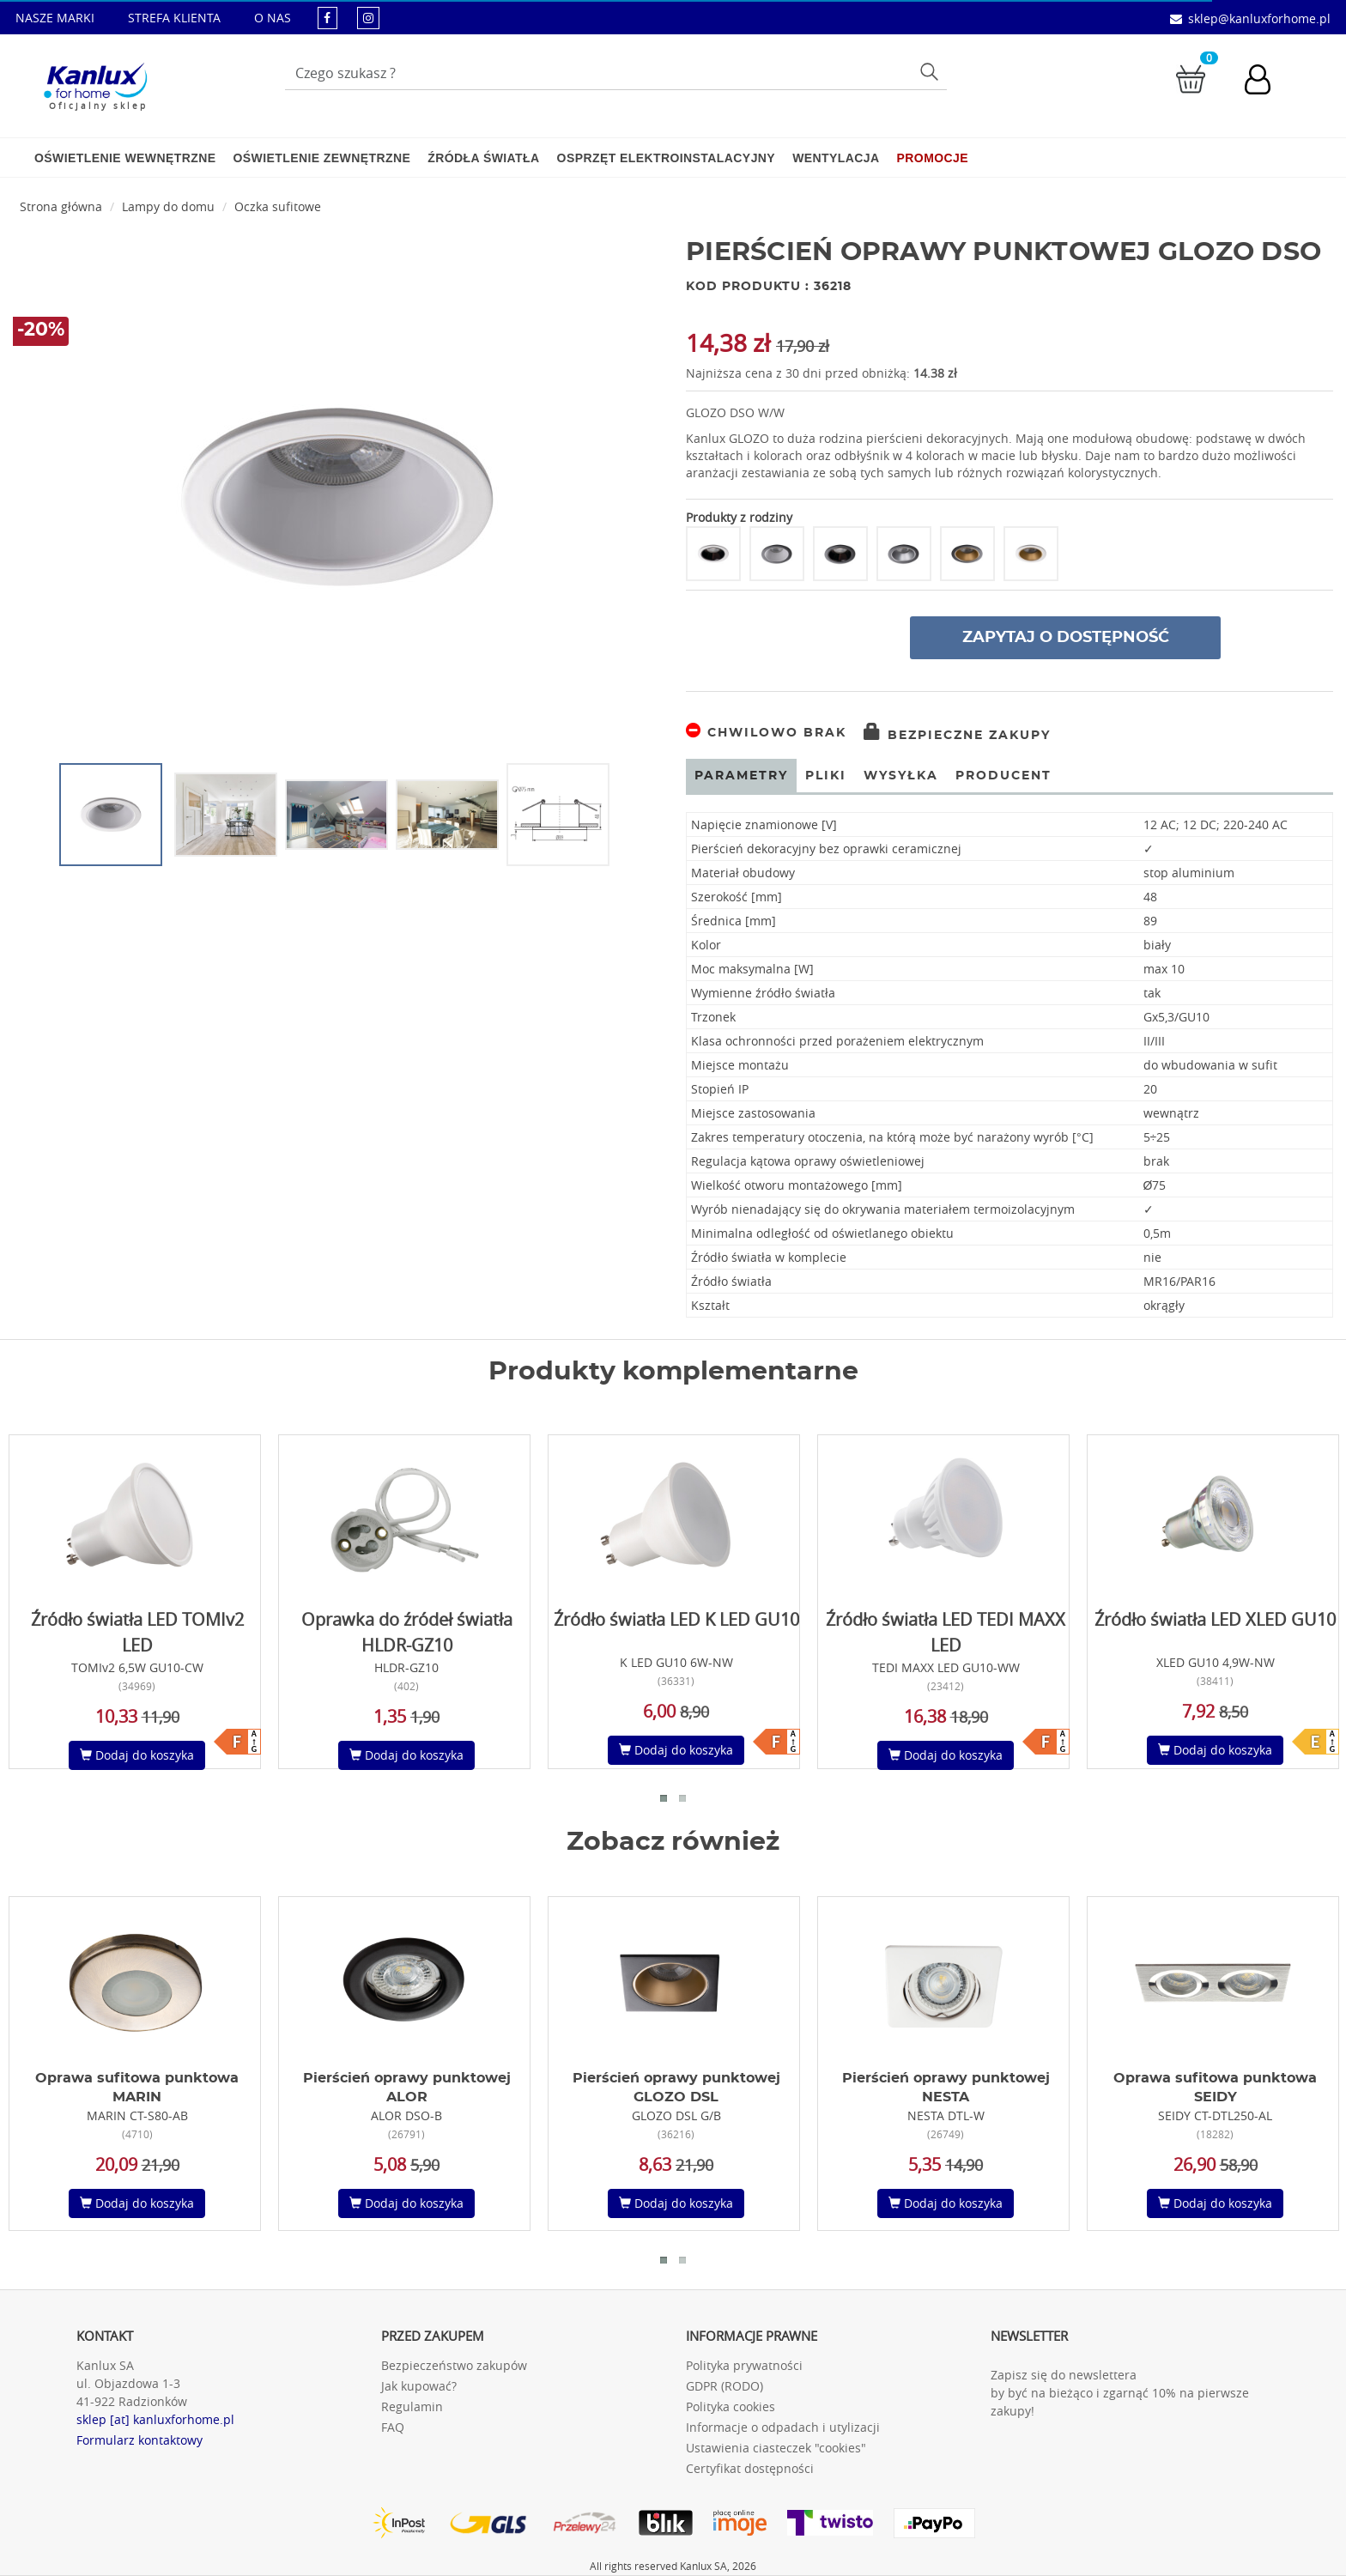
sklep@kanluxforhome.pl (1259, 18)
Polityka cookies (730, 2406)
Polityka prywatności (744, 2365)
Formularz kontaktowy (139, 2440)
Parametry (741, 776)
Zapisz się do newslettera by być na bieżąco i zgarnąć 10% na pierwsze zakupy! (1120, 2393)
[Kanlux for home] (95, 81)
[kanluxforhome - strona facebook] (327, 17)
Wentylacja (835, 158)
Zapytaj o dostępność (1065, 638)
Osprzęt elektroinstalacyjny (666, 158)
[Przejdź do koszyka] (1190, 77)
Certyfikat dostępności (750, 2468)
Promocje (932, 158)
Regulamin (412, 2406)
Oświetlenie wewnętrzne (124, 158)
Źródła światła (483, 158)
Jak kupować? (419, 2386)
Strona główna (61, 206)
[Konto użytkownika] (1266, 81)
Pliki (825, 776)
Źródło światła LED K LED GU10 (676, 1619)
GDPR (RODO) (724, 2386)
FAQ (392, 2427)
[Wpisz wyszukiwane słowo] (616, 73)
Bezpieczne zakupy (957, 736)
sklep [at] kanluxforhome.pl (155, 2419)
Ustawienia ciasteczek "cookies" (776, 2448)
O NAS (272, 17)
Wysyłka (901, 776)
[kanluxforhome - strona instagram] (368, 17)
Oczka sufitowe (277, 206)
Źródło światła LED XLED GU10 (1215, 1619)
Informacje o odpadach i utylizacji (783, 2427)
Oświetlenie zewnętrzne (321, 158)
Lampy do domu (168, 206)
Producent (1003, 776)
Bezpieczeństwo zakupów (454, 2365)
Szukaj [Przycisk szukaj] (932, 70)
